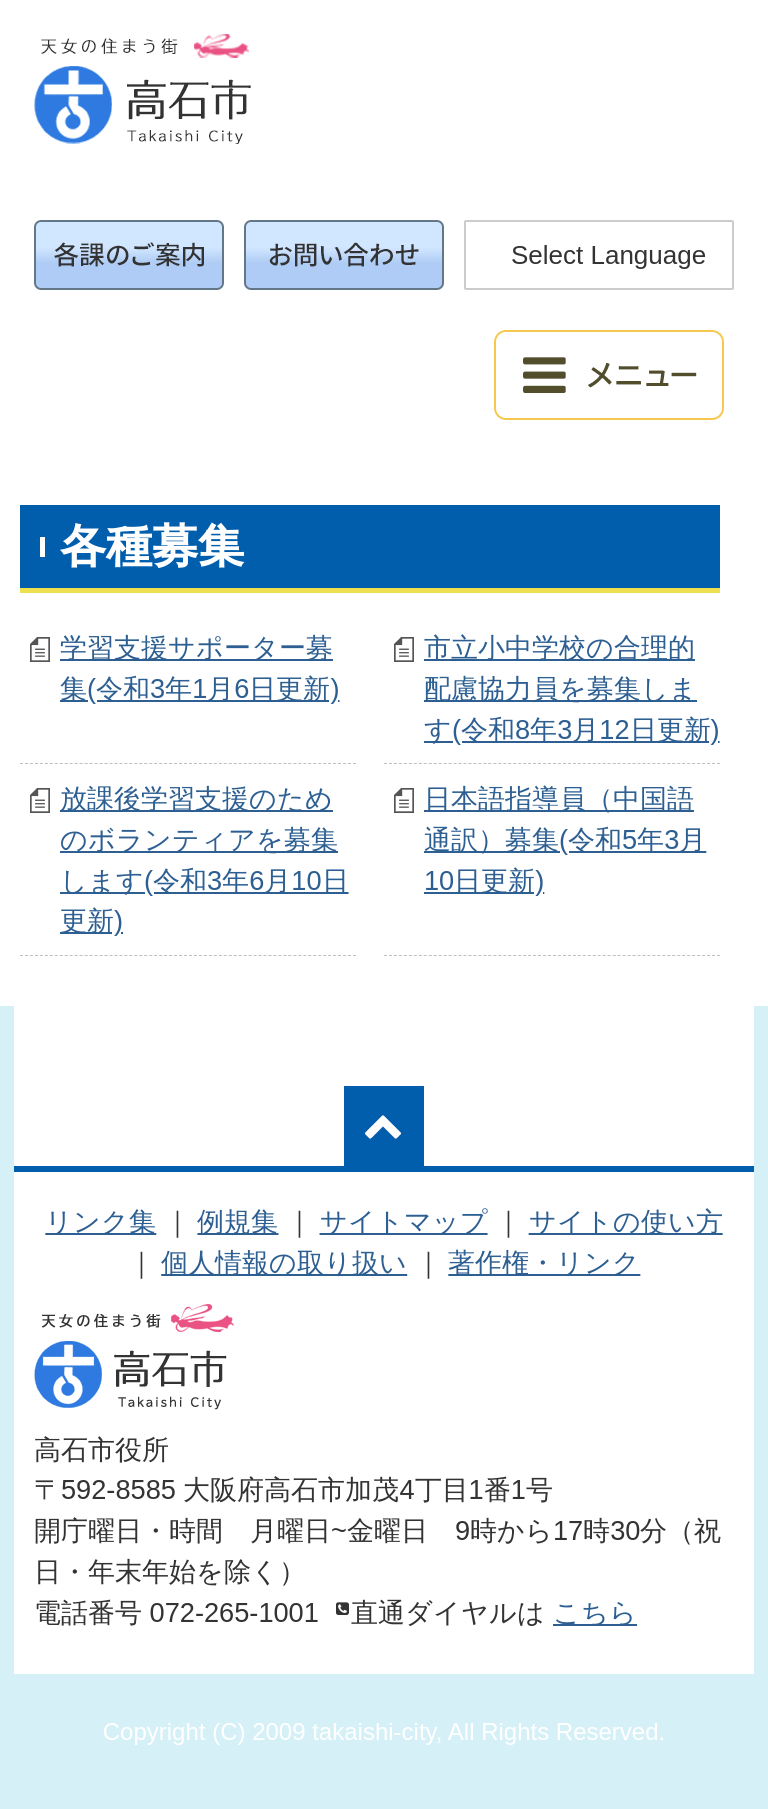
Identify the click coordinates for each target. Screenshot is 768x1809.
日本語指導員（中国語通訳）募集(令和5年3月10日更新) (565, 839)
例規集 (237, 1221)
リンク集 (100, 1221)
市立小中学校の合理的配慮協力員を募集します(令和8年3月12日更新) (572, 688)
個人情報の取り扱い (284, 1262)
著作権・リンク (544, 1262)
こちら (595, 1612)
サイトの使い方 (626, 1221)
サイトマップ (404, 1221)
